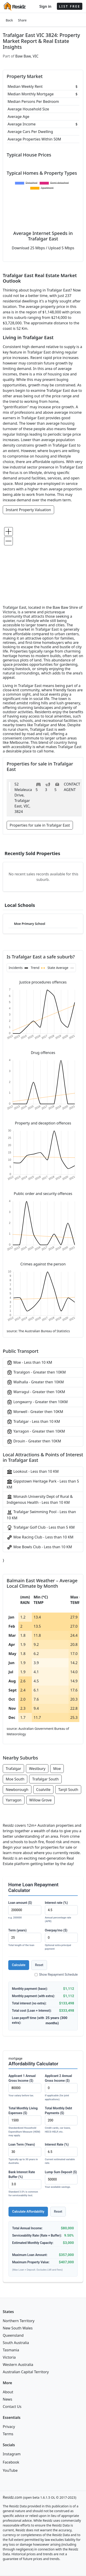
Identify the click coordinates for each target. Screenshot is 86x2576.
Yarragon (14, 1800)
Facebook (11, 2462)
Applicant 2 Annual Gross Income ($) (61, 2087)
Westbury (37, 1768)
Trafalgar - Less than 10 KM (33, 1422)
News (7, 2399)
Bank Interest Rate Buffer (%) (24, 2184)
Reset (39, 1965)
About (8, 2391)
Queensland (13, 2335)
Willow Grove (40, 1800)
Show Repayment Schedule (56, 1974)
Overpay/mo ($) (61, 1939)
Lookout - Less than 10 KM (33, 1472)
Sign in (45, 6)
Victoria (9, 2357)
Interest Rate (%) (61, 2154)
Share (22, 20)
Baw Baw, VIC (27, 56)
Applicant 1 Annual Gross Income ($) (24, 2086)
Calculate (18, 1965)
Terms (8, 2433)
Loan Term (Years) (24, 2154)
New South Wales (18, 2328)
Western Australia (18, 2364)
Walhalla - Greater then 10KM (35, 1382)
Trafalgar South (45, 1779)
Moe (57, 1768)
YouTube (10, 2470)
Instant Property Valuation (28, 509)
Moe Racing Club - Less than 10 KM (40, 1537)
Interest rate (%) (61, 1912)
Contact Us (12, 2406)
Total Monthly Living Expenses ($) (24, 2122)
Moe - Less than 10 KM (29, 1363)
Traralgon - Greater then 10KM (36, 1372)
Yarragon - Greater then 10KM (36, 1431)
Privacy (9, 2426)
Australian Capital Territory (26, 2371)
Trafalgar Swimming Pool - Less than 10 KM (41, 1514)
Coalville (43, 1789)
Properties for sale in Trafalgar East (40, 825)
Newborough (17, 1789)
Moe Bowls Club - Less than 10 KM (39, 1547)
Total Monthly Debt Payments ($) (61, 2120)
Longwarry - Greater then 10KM (37, 1402)
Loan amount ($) (24, 1910)
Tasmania (11, 2349)
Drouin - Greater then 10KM (34, 1441)
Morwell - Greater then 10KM (35, 1412)
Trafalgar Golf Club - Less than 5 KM (41, 1527)
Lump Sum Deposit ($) (61, 2179)
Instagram (12, 2453)
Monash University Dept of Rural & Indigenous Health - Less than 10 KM (40, 1499)
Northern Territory (18, 2320)
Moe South (15, 1779)
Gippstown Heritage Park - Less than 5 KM (43, 1484)
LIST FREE (69, 6)
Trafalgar (13, 1768)
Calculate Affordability (28, 2211)
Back (9, 20)
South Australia (16, 2342)
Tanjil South (68, 1789)
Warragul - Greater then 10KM (36, 1392)
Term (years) (24, 1937)
